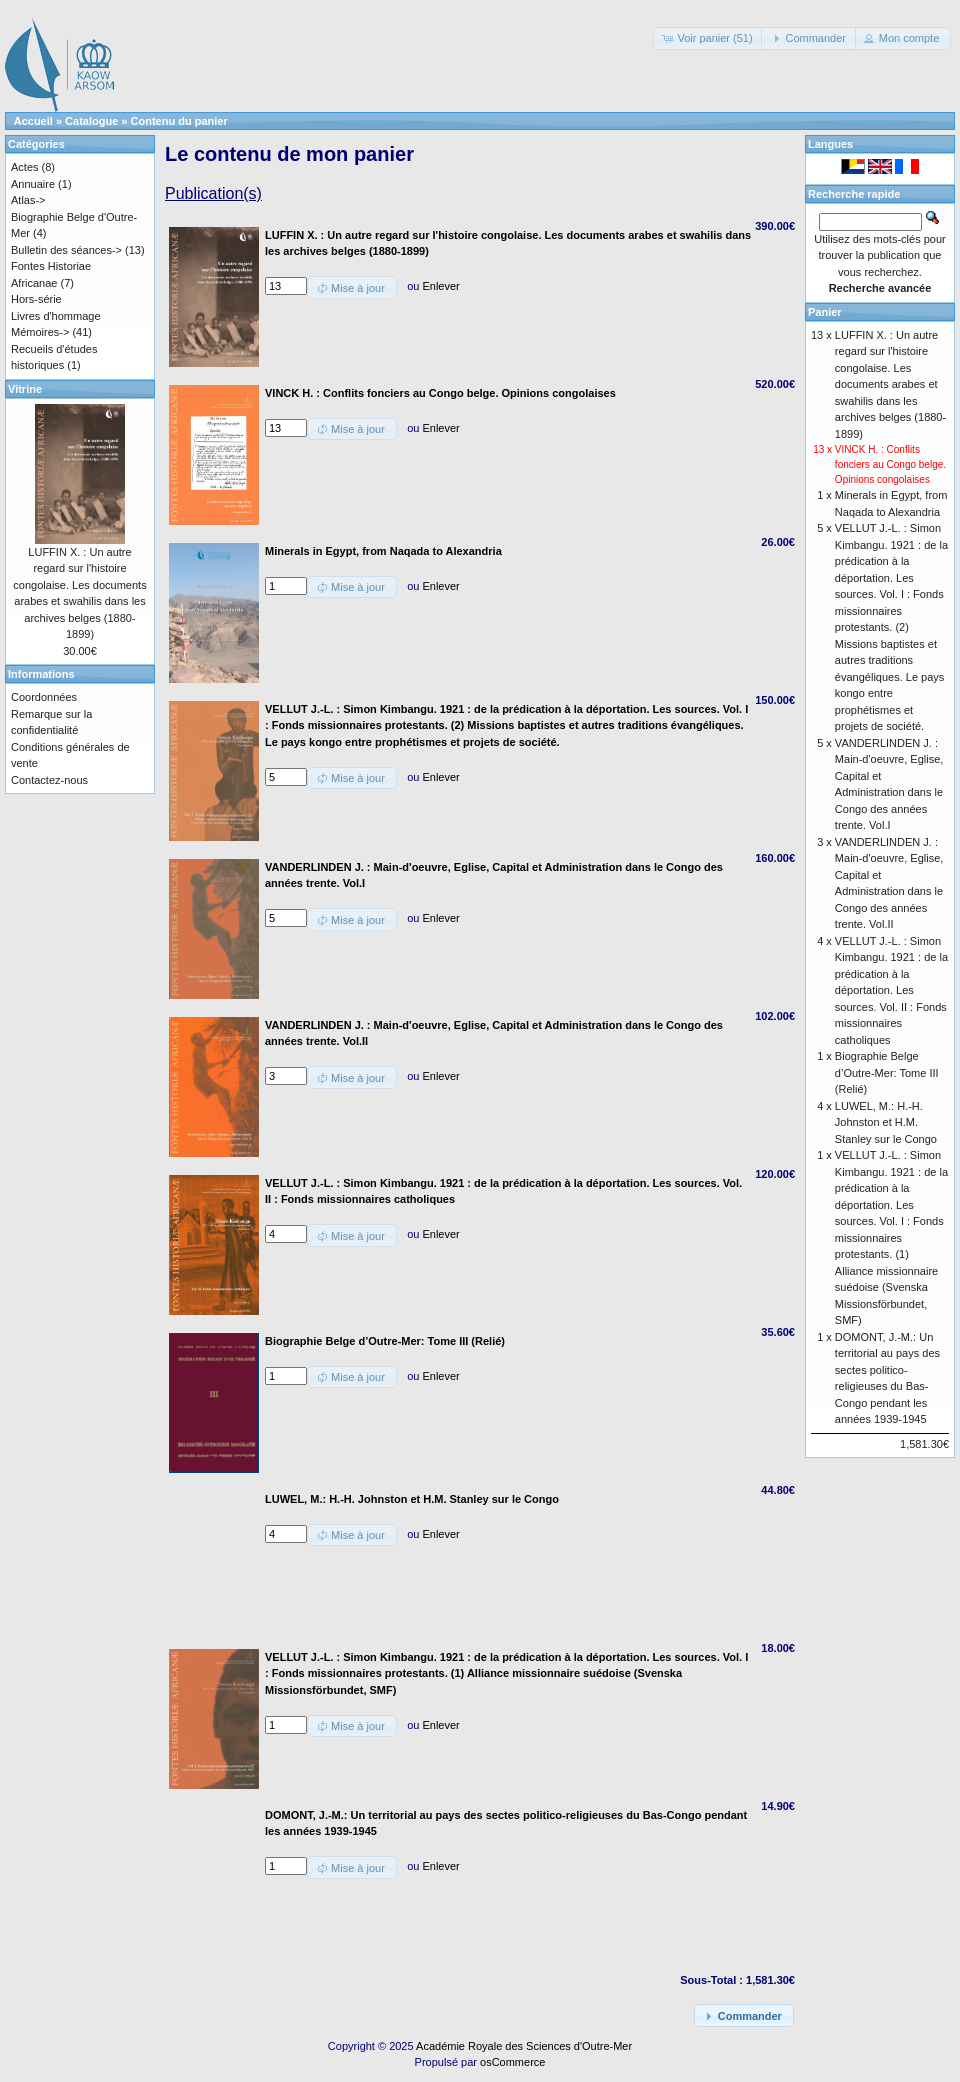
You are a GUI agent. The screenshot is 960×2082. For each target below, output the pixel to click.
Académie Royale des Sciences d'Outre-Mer (524, 2046)
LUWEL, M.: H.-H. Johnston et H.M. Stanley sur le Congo (886, 1122)
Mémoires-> (40, 332)
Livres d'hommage (56, 316)
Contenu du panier (179, 121)
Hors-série (36, 299)
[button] (708, 38)
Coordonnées (44, 697)
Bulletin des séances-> (66, 250)
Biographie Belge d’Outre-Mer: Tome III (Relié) (887, 1072)
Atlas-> (28, 200)
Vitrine (25, 389)
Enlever (440, 286)
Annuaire (33, 184)
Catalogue (91, 121)
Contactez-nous (49, 780)
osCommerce (512, 2062)
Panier (825, 312)
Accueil (33, 121)
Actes (25, 167)
